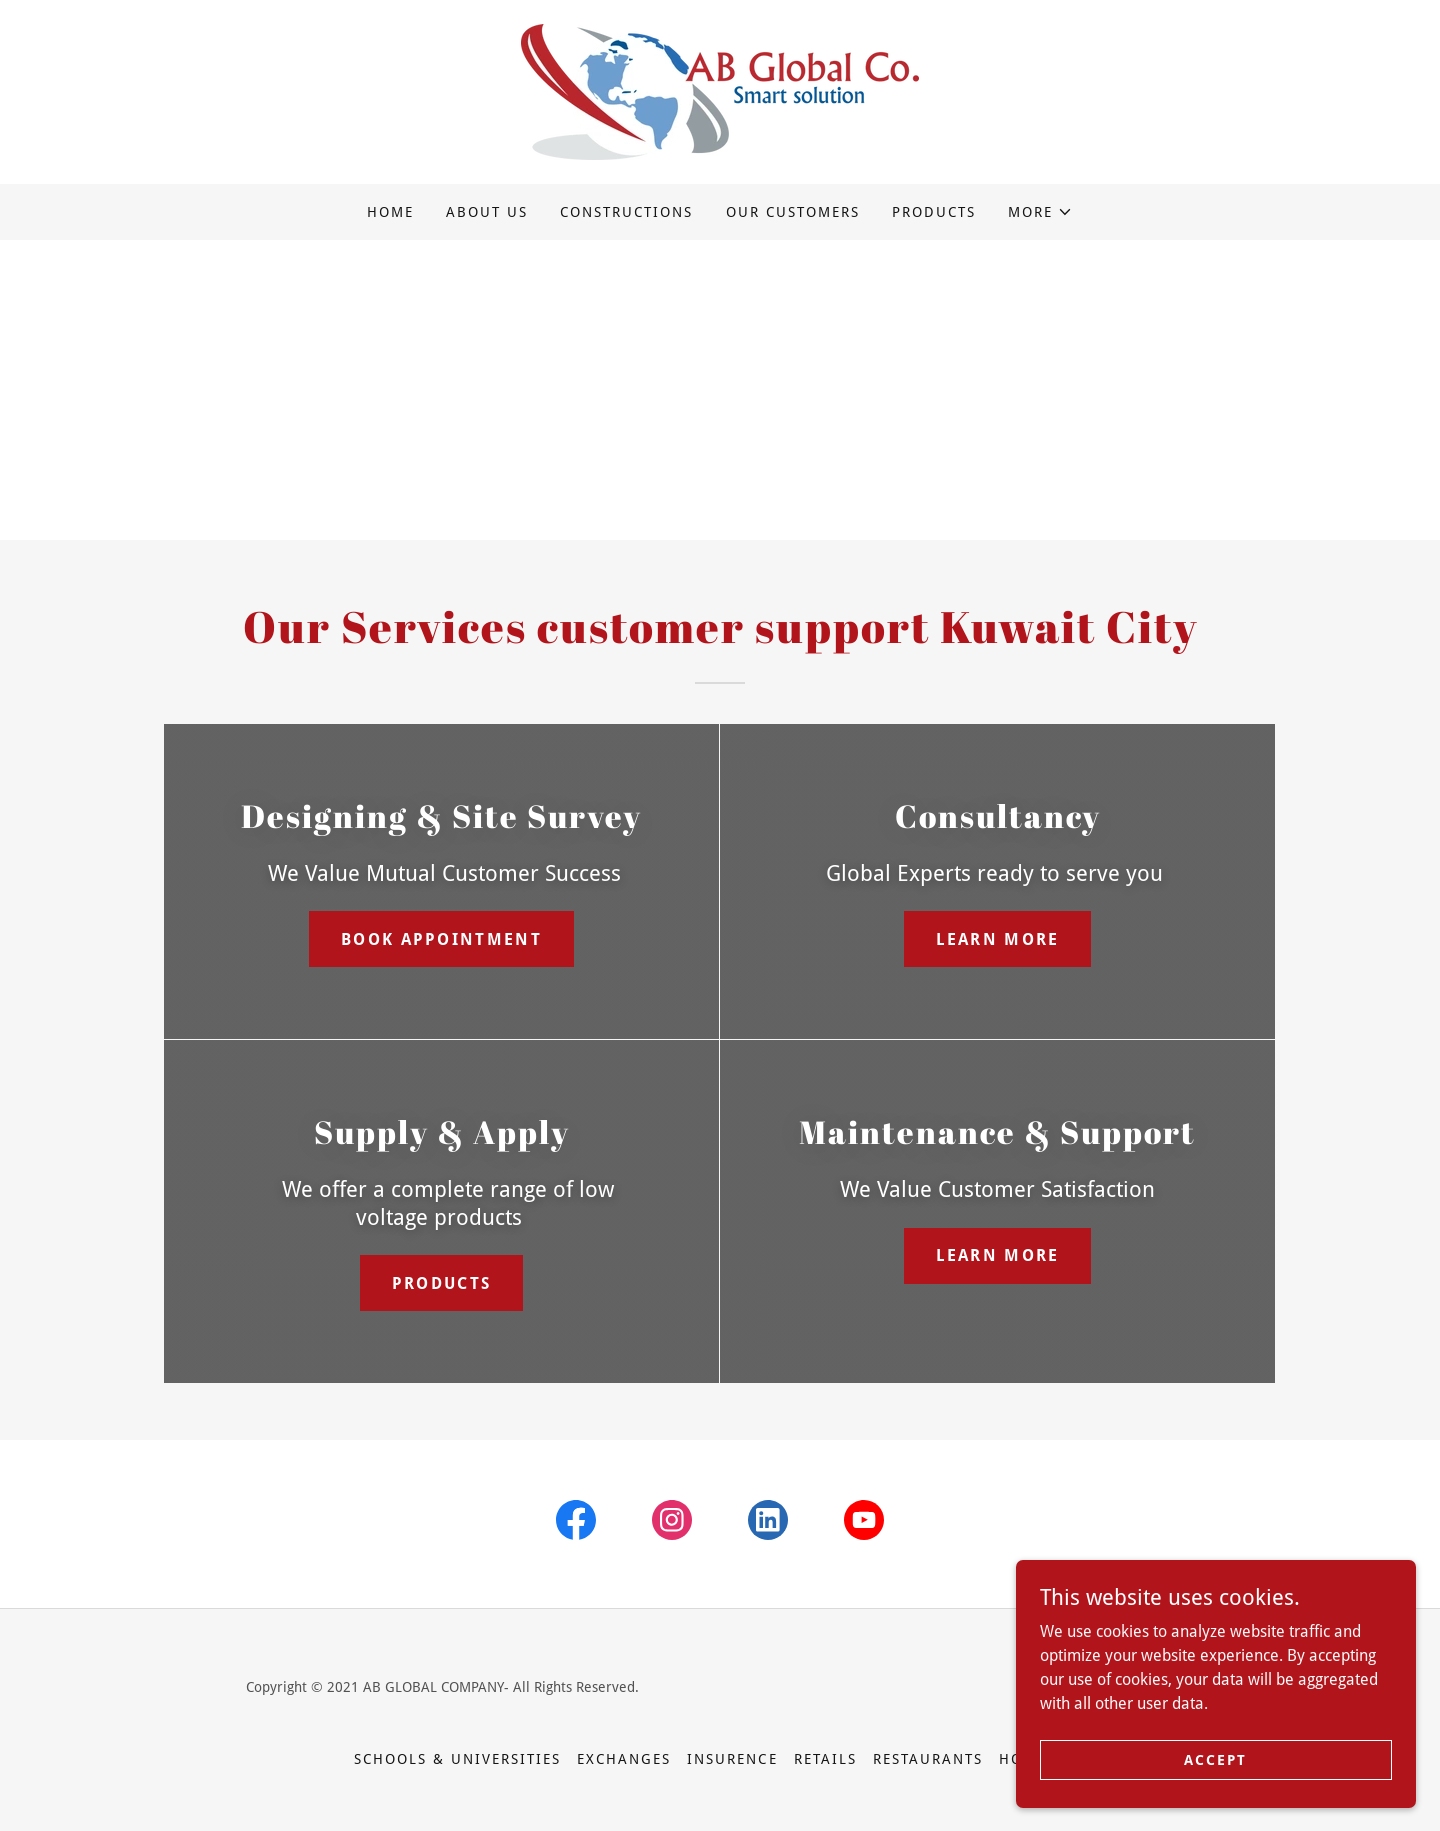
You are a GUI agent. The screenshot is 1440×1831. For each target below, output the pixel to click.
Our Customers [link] (793, 212)
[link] (720, 90)
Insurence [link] (732, 1759)
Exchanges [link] (624, 1759)
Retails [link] (825, 1759)
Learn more (998, 939)
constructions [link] (626, 212)
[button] (1040, 212)
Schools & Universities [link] (457, 1759)
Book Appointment (441, 939)
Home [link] (390, 212)
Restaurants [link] (928, 1759)
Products (441, 1283)
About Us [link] (487, 212)
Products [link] (934, 212)
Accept (1215, 1759)
